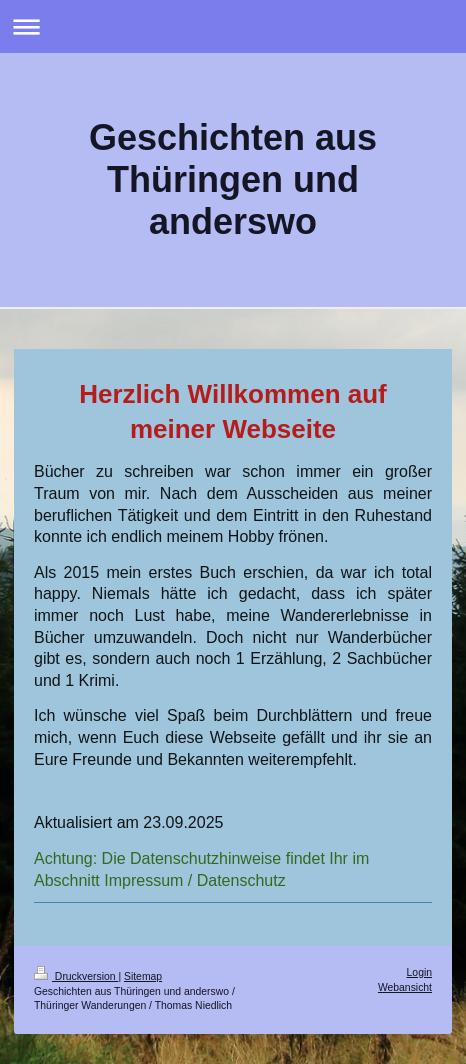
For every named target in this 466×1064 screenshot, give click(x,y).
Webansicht (405, 987)
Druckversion (76, 976)
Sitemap (143, 976)
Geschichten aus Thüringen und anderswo (233, 179)
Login (419, 972)
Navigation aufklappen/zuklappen (233, 26)
